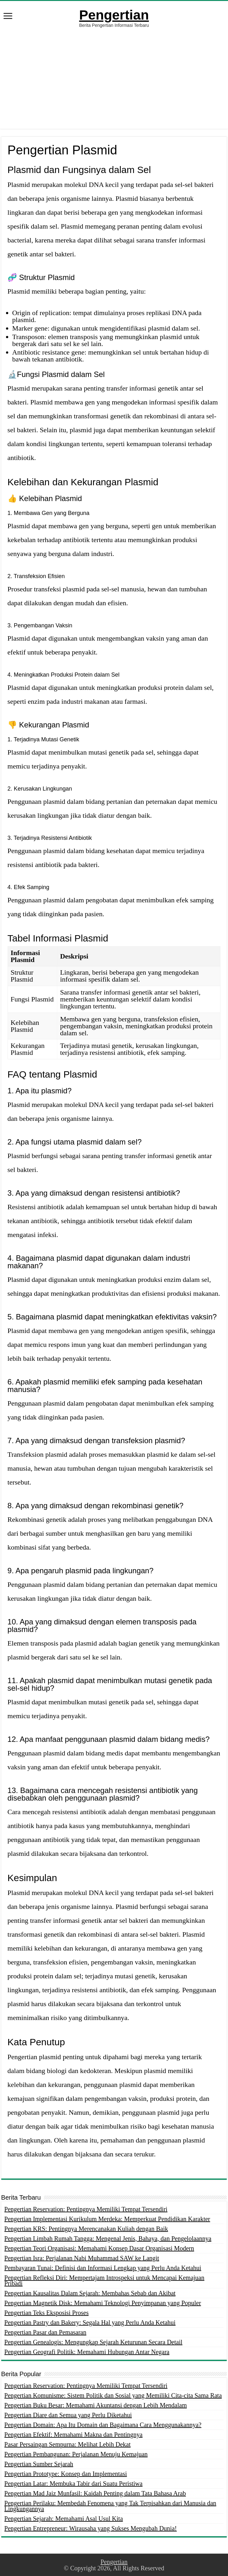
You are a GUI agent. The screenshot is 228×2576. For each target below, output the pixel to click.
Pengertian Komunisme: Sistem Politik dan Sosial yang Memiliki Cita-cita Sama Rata (113, 2395)
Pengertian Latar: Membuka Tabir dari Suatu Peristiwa (73, 2483)
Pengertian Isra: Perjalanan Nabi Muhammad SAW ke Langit (81, 2258)
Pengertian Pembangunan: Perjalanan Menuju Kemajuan (76, 2454)
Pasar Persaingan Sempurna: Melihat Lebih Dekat (67, 2444)
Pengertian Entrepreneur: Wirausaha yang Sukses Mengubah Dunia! (90, 2528)
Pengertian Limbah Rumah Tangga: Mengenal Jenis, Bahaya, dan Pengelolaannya (108, 2238)
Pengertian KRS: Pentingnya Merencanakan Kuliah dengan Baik (86, 2228)
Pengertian (114, 14)
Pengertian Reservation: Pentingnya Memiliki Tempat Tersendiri (86, 2209)
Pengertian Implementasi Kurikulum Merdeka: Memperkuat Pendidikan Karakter (107, 2218)
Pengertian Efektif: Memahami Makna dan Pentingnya (73, 2434)
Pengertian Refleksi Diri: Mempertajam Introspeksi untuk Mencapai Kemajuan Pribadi (104, 2280)
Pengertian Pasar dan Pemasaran (45, 2332)
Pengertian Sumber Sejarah (38, 2463)
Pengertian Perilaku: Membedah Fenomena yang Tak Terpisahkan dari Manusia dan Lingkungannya (110, 2506)
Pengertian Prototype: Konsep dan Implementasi (65, 2473)
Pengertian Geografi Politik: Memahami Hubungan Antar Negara (86, 2351)
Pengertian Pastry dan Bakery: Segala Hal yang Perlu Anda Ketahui (90, 2322)
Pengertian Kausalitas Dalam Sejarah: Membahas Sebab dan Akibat (90, 2293)
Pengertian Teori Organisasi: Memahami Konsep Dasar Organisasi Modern (99, 2248)
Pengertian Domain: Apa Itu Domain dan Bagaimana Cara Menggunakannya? (102, 2424)
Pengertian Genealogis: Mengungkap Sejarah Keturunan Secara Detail (93, 2342)
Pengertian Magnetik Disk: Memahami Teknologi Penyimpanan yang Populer (102, 2302)
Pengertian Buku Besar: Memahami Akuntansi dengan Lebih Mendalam (95, 2405)
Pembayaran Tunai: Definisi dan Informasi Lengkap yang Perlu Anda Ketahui (102, 2267)
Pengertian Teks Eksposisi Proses (46, 2312)
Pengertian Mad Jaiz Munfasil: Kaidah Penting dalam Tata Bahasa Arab (95, 2493)
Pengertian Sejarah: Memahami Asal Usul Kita (63, 2518)
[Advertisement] (114, 84)
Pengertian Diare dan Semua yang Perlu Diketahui (68, 2415)
